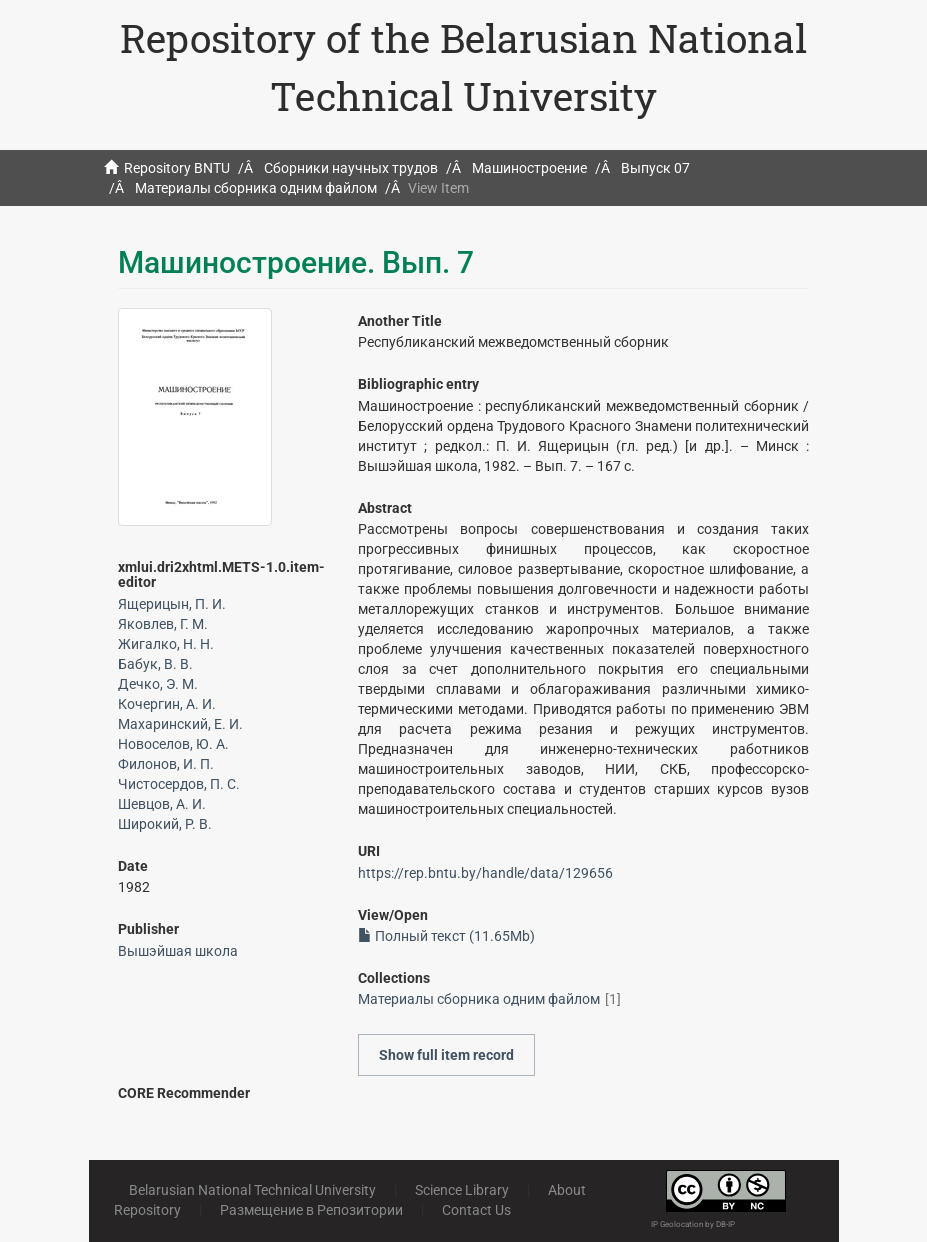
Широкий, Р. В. (165, 824)
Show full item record (446, 1055)
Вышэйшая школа (178, 951)
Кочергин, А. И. (167, 704)
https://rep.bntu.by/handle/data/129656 (485, 873)
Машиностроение (529, 168)
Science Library (462, 1190)
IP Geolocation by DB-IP (693, 1224)
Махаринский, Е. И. (180, 724)
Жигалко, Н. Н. (166, 644)
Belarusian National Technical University (252, 1190)
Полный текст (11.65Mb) (446, 936)
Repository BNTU (177, 168)
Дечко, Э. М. (158, 684)
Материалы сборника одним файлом (256, 188)
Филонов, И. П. (166, 764)
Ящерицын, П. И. (172, 604)
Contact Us (476, 1210)
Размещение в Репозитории (311, 1210)
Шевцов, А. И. (162, 804)
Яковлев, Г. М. (163, 624)
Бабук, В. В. (155, 664)
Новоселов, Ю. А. (173, 744)
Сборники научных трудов (351, 168)
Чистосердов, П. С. (179, 784)
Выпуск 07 (655, 168)
